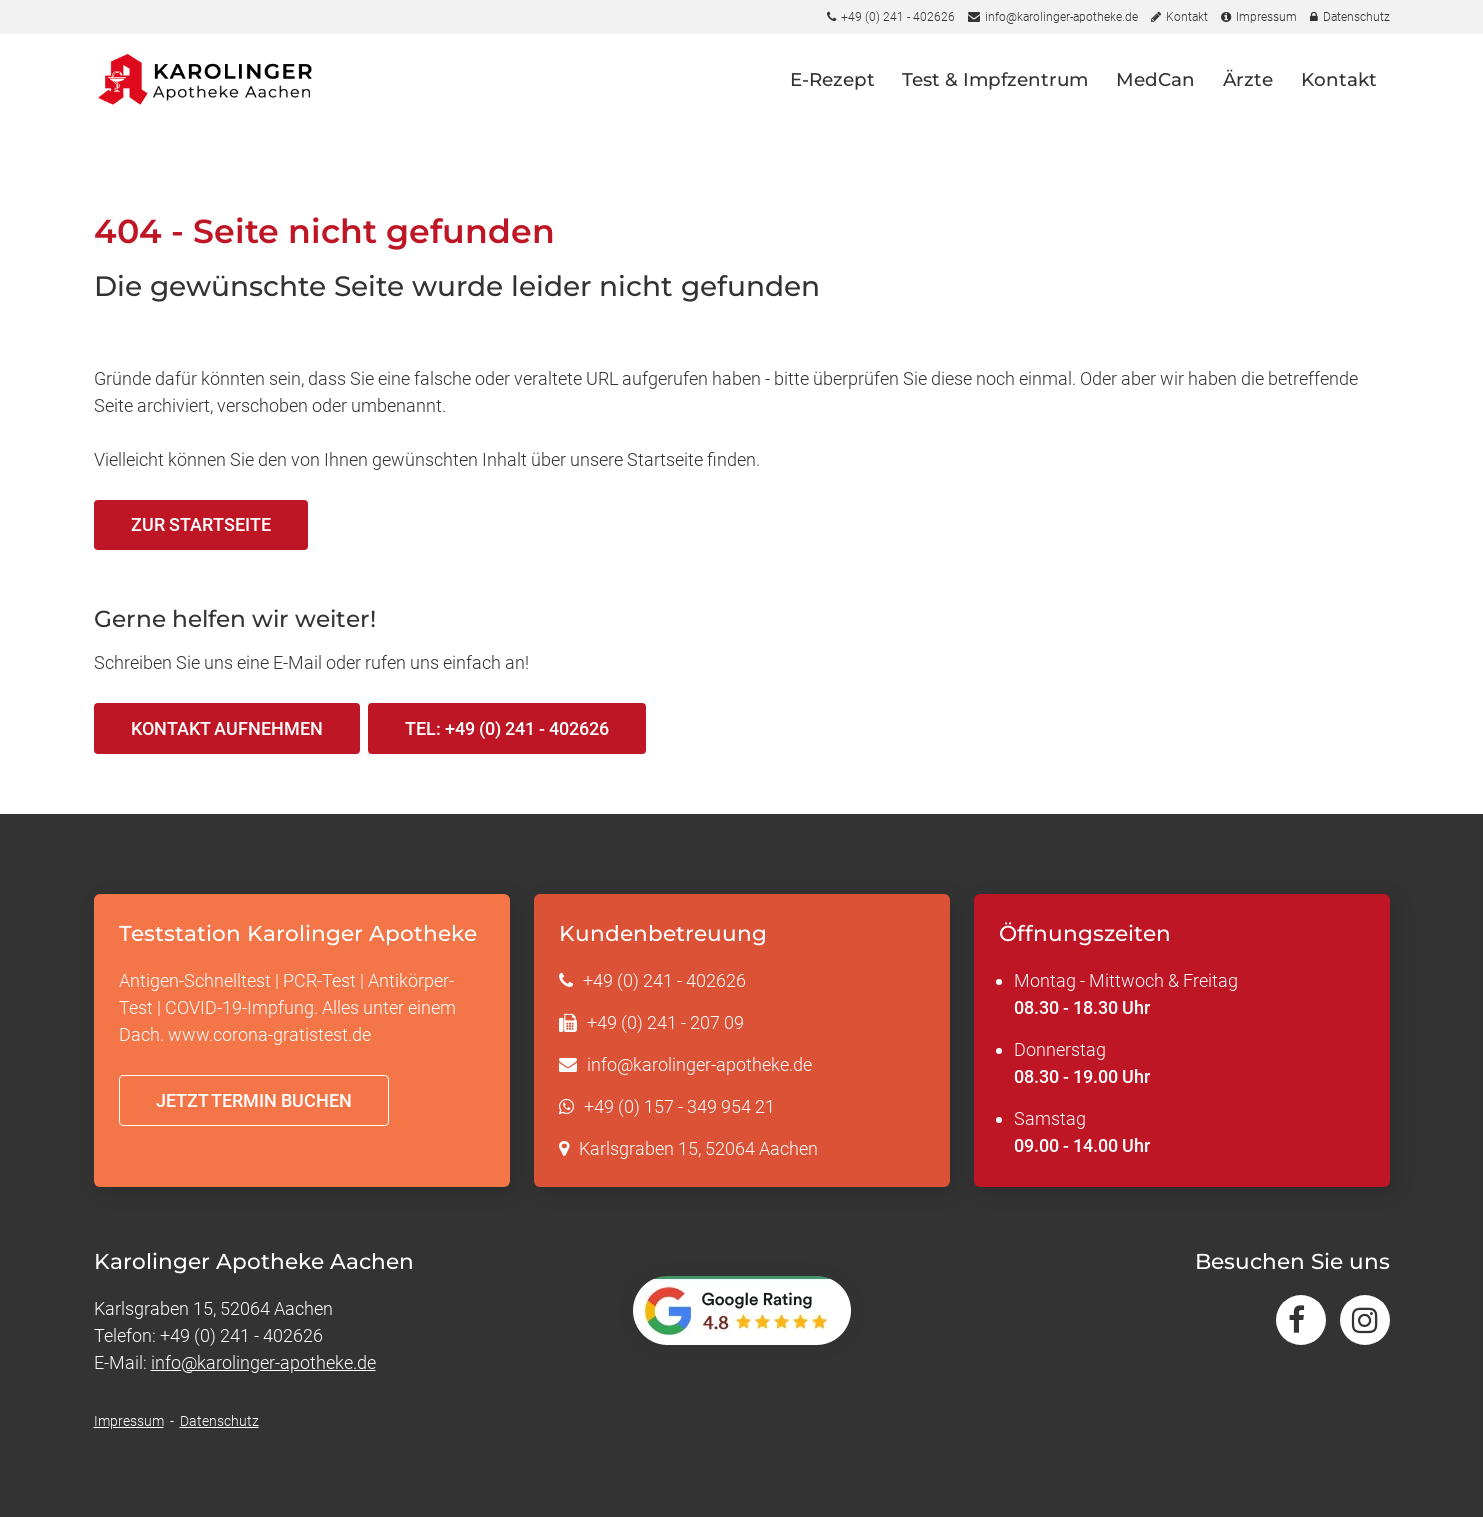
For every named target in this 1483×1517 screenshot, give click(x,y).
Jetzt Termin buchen (254, 1100)
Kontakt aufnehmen (227, 728)
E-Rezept (832, 91)
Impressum (129, 1421)
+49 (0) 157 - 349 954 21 (679, 1106)
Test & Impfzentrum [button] (995, 91)
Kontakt (1339, 91)
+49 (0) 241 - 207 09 (665, 1022)
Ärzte (1248, 91)
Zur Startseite (201, 524)
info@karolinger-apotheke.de (699, 1064)
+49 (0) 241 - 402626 (664, 980)
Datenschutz (219, 1421)
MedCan (1155, 91)
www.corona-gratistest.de (269, 1034)
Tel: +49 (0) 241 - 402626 (507, 728)
